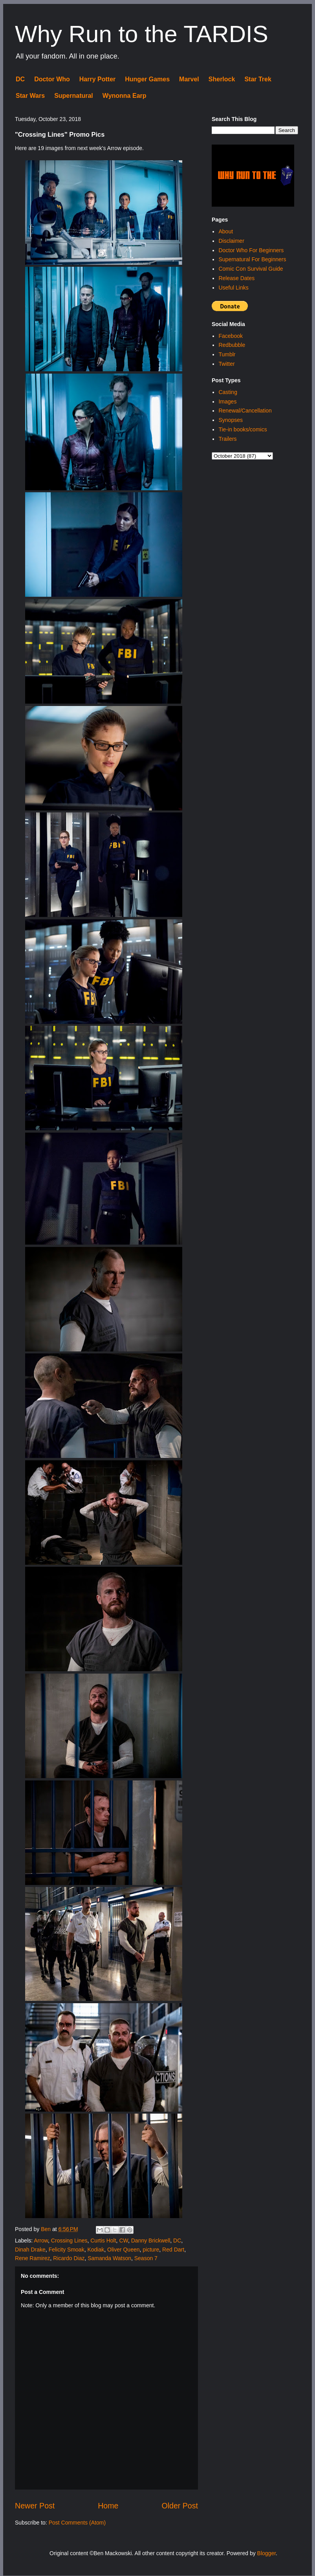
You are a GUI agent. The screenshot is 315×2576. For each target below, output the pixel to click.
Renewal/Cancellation (244, 410)
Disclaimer (231, 241)
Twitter (226, 364)
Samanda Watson (109, 2258)
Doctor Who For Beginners (251, 250)
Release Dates (236, 278)
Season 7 (146, 2258)
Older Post (179, 2505)
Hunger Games (147, 79)
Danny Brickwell (150, 2240)
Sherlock (222, 79)
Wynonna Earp (125, 95)
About (225, 231)
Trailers (227, 439)
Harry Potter (97, 79)
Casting (227, 392)
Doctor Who (52, 79)
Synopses (230, 420)
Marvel (189, 79)
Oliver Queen (123, 2249)
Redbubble (231, 345)
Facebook (230, 336)
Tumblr (226, 354)
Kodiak (95, 2249)
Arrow (41, 2240)
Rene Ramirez (32, 2258)
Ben (46, 2229)
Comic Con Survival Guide (250, 269)
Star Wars (30, 95)
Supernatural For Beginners (252, 259)
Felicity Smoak (66, 2249)
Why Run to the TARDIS (141, 34)
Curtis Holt (103, 2240)
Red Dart (173, 2249)
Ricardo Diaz (68, 2258)
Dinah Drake (30, 2249)
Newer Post (35, 2505)
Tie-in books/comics (242, 429)
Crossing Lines (69, 2240)
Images (227, 401)
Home (108, 2505)
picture (151, 2249)
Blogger (266, 2553)
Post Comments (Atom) (77, 2522)
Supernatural (73, 95)
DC (20, 79)
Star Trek (257, 79)
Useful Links (233, 287)
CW (123, 2240)
